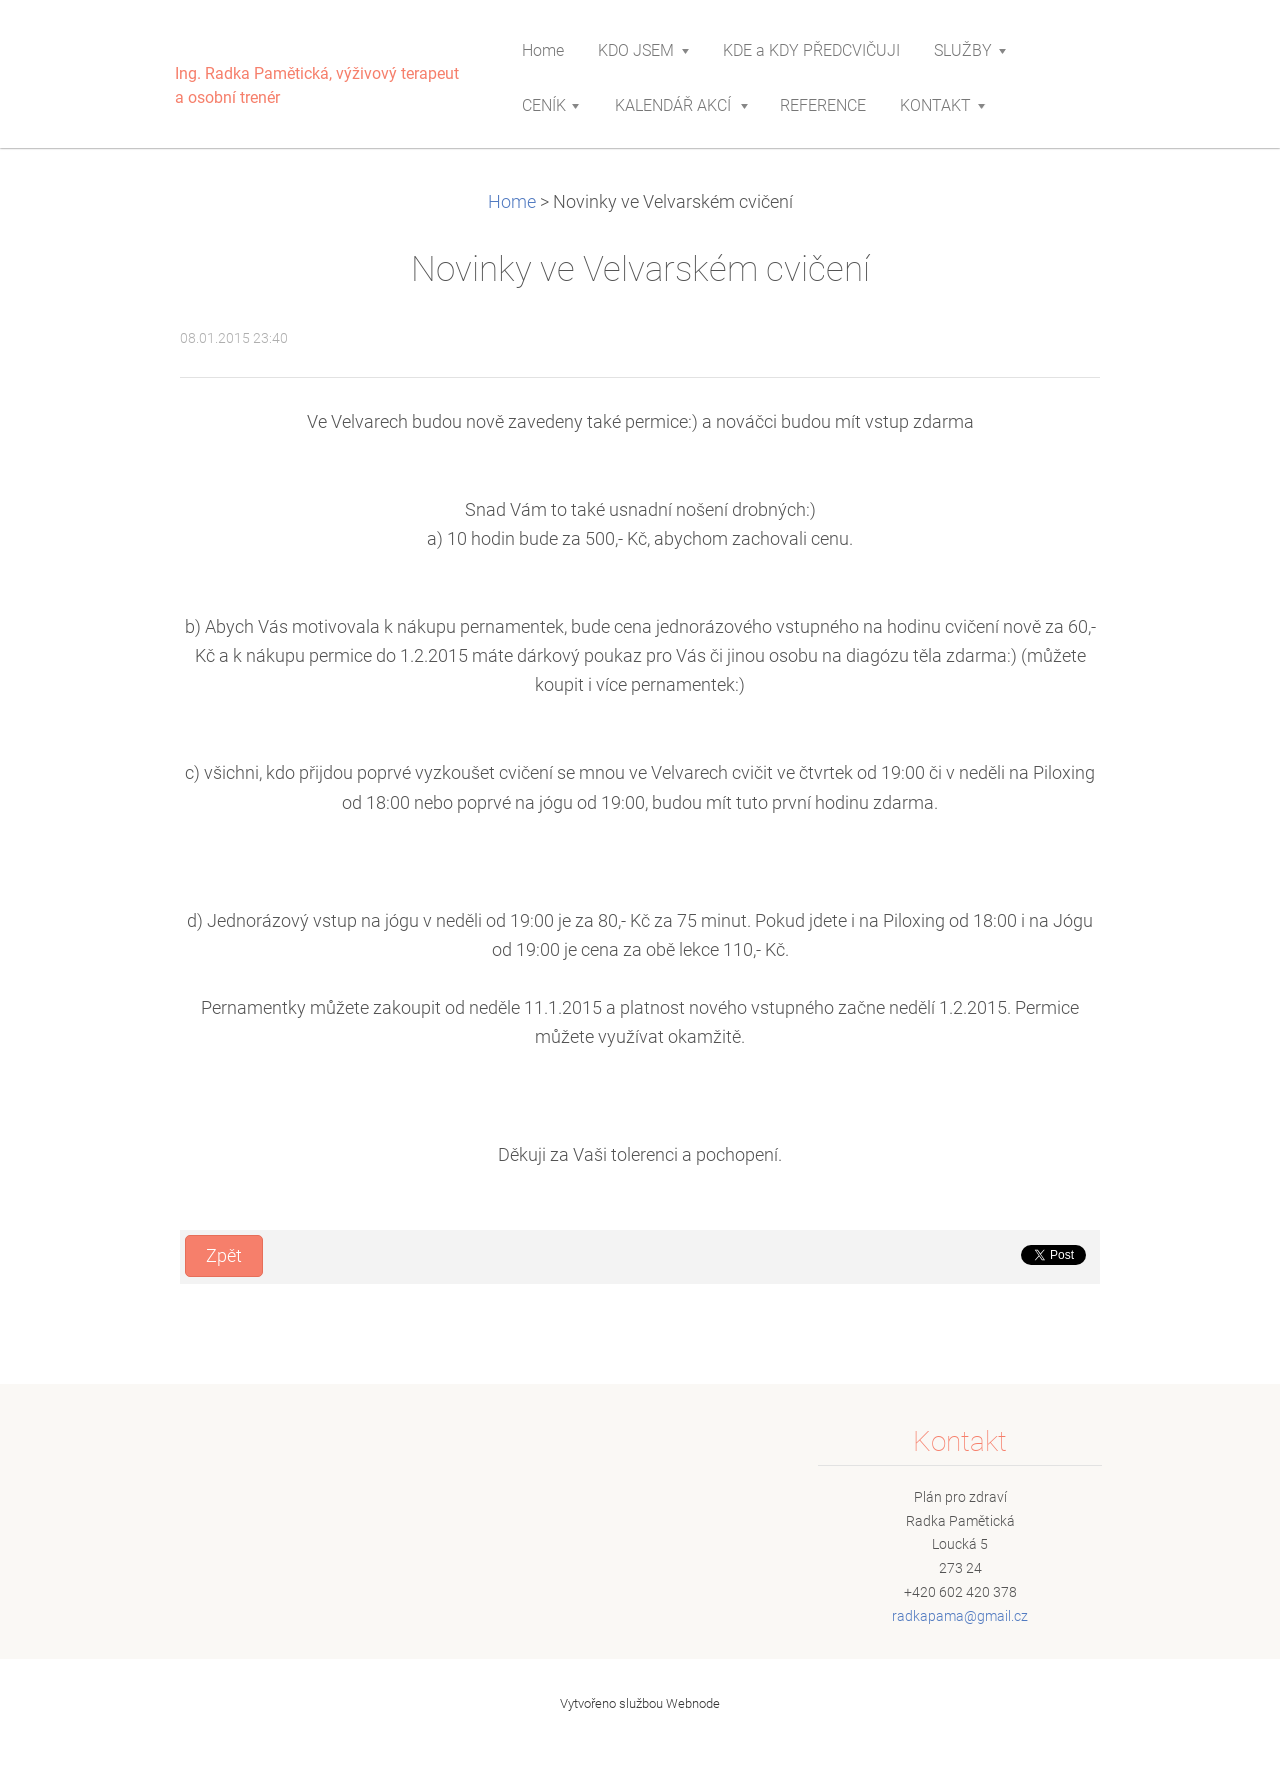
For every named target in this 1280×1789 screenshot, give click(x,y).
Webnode (693, 1703)
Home (512, 202)
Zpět (224, 1256)
